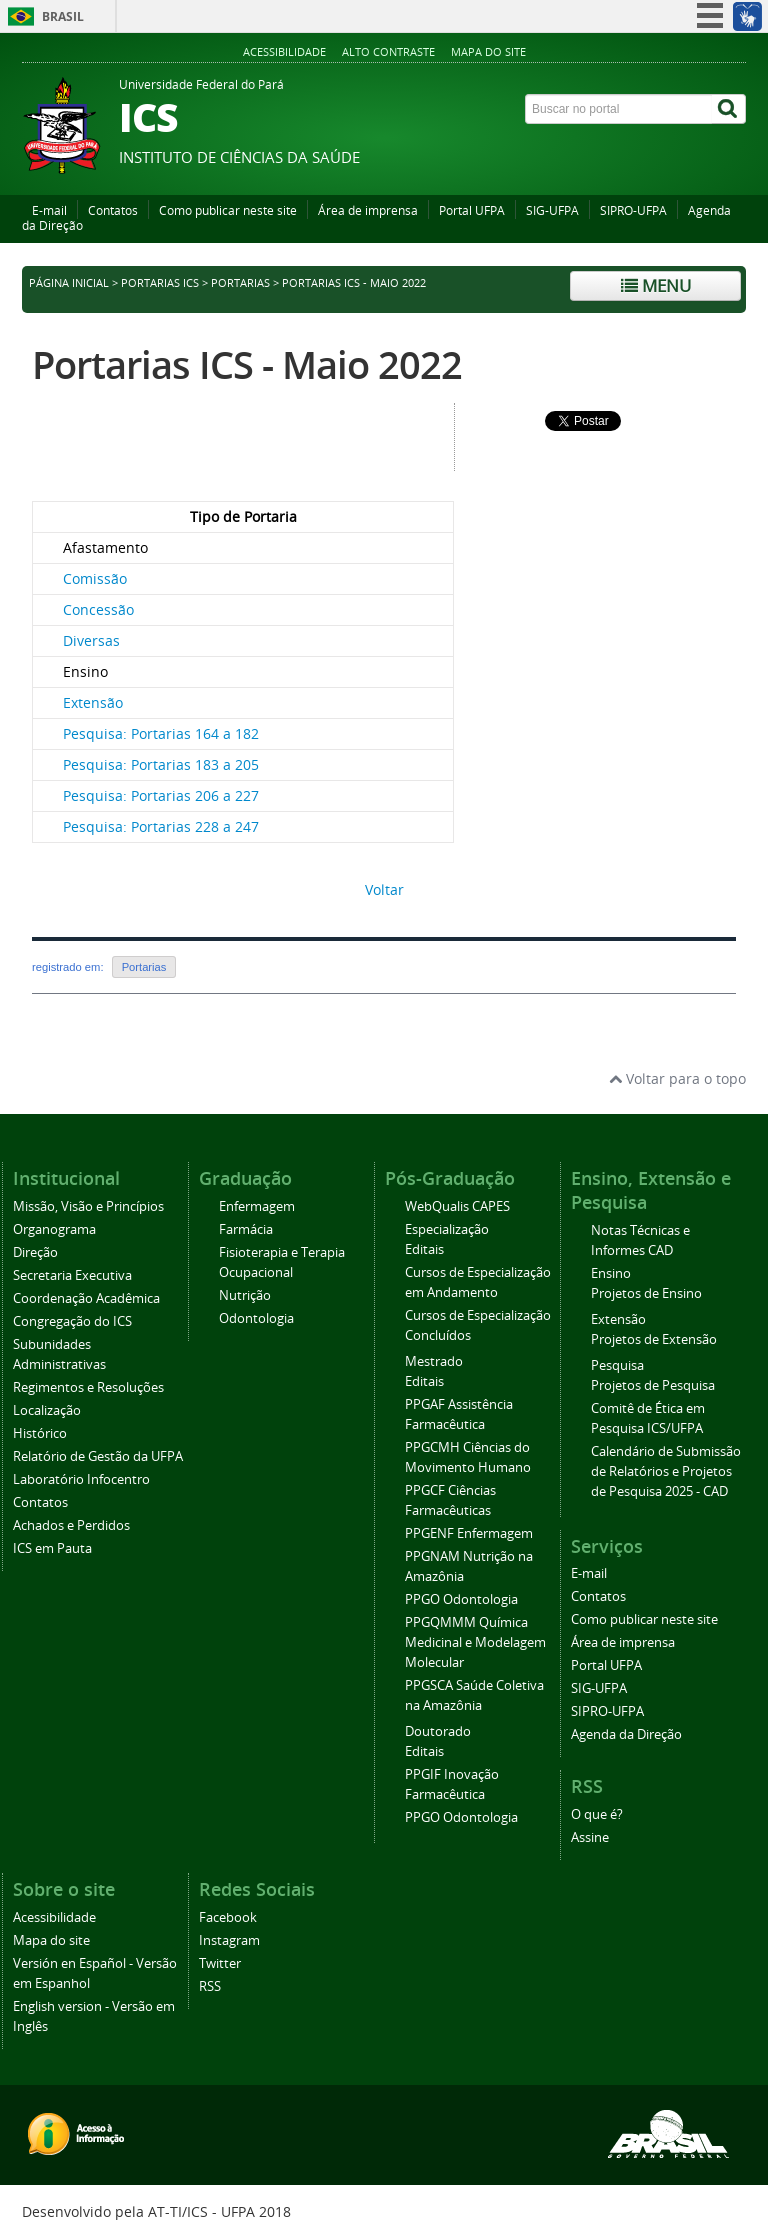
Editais (424, 1249)
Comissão (95, 578)
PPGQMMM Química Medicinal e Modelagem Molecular (475, 1642)
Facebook (228, 1917)
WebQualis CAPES (457, 1206)
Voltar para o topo (677, 1078)
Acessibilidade (284, 51)
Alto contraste (388, 51)
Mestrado (434, 1361)
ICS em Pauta (52, 1548)
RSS (210, 1986)
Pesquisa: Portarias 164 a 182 (161, 733)
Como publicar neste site (228, 210)
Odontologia (256, 1318)
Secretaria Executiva (72, 1275)
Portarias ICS (160, 283)
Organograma (54, 1229)
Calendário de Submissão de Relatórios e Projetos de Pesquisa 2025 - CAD (666, 1471)
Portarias (240, 283)
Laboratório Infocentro (81, 1479)
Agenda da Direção (626, 1734)
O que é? (597, 1814)
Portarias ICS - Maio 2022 (247, 364)
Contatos (113, 210)
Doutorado (438, 1731)
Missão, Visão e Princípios (88, 1206)
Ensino (611, 1273)
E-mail (49, 210)
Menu (656, 285)
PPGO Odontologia (461, 1599)
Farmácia (246, 1229)
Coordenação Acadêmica (86, 1298)
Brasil (63, 16)
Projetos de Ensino (646, 1293)
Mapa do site (488, 51)
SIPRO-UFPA (633, 210)
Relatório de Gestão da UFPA (98, 1456)
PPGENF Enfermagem (469, 1533)
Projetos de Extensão (654, 1339)
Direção (35, 1252)
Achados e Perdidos (71, 1525)
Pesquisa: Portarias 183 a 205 (161, 764)
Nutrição (245, 1295)
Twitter (220, 1963)
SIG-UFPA (552, 210)
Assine (590, 1837)
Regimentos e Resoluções (88, 1387)
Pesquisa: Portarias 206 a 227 (161, 795)
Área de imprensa (368, 210)
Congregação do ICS (72, 1321)
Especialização (447, 1229)
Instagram (229, 1940)
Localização (47, 1410)
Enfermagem (257, 1206)
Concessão (98, 609)
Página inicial (69, 283)
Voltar (384, 889)
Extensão (93, 702)
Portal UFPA (472, 210)
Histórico (40, 1433)
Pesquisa (617, 1365)
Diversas (91, 640)
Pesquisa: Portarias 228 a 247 (161, 826)
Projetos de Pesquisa (653, 1385)
